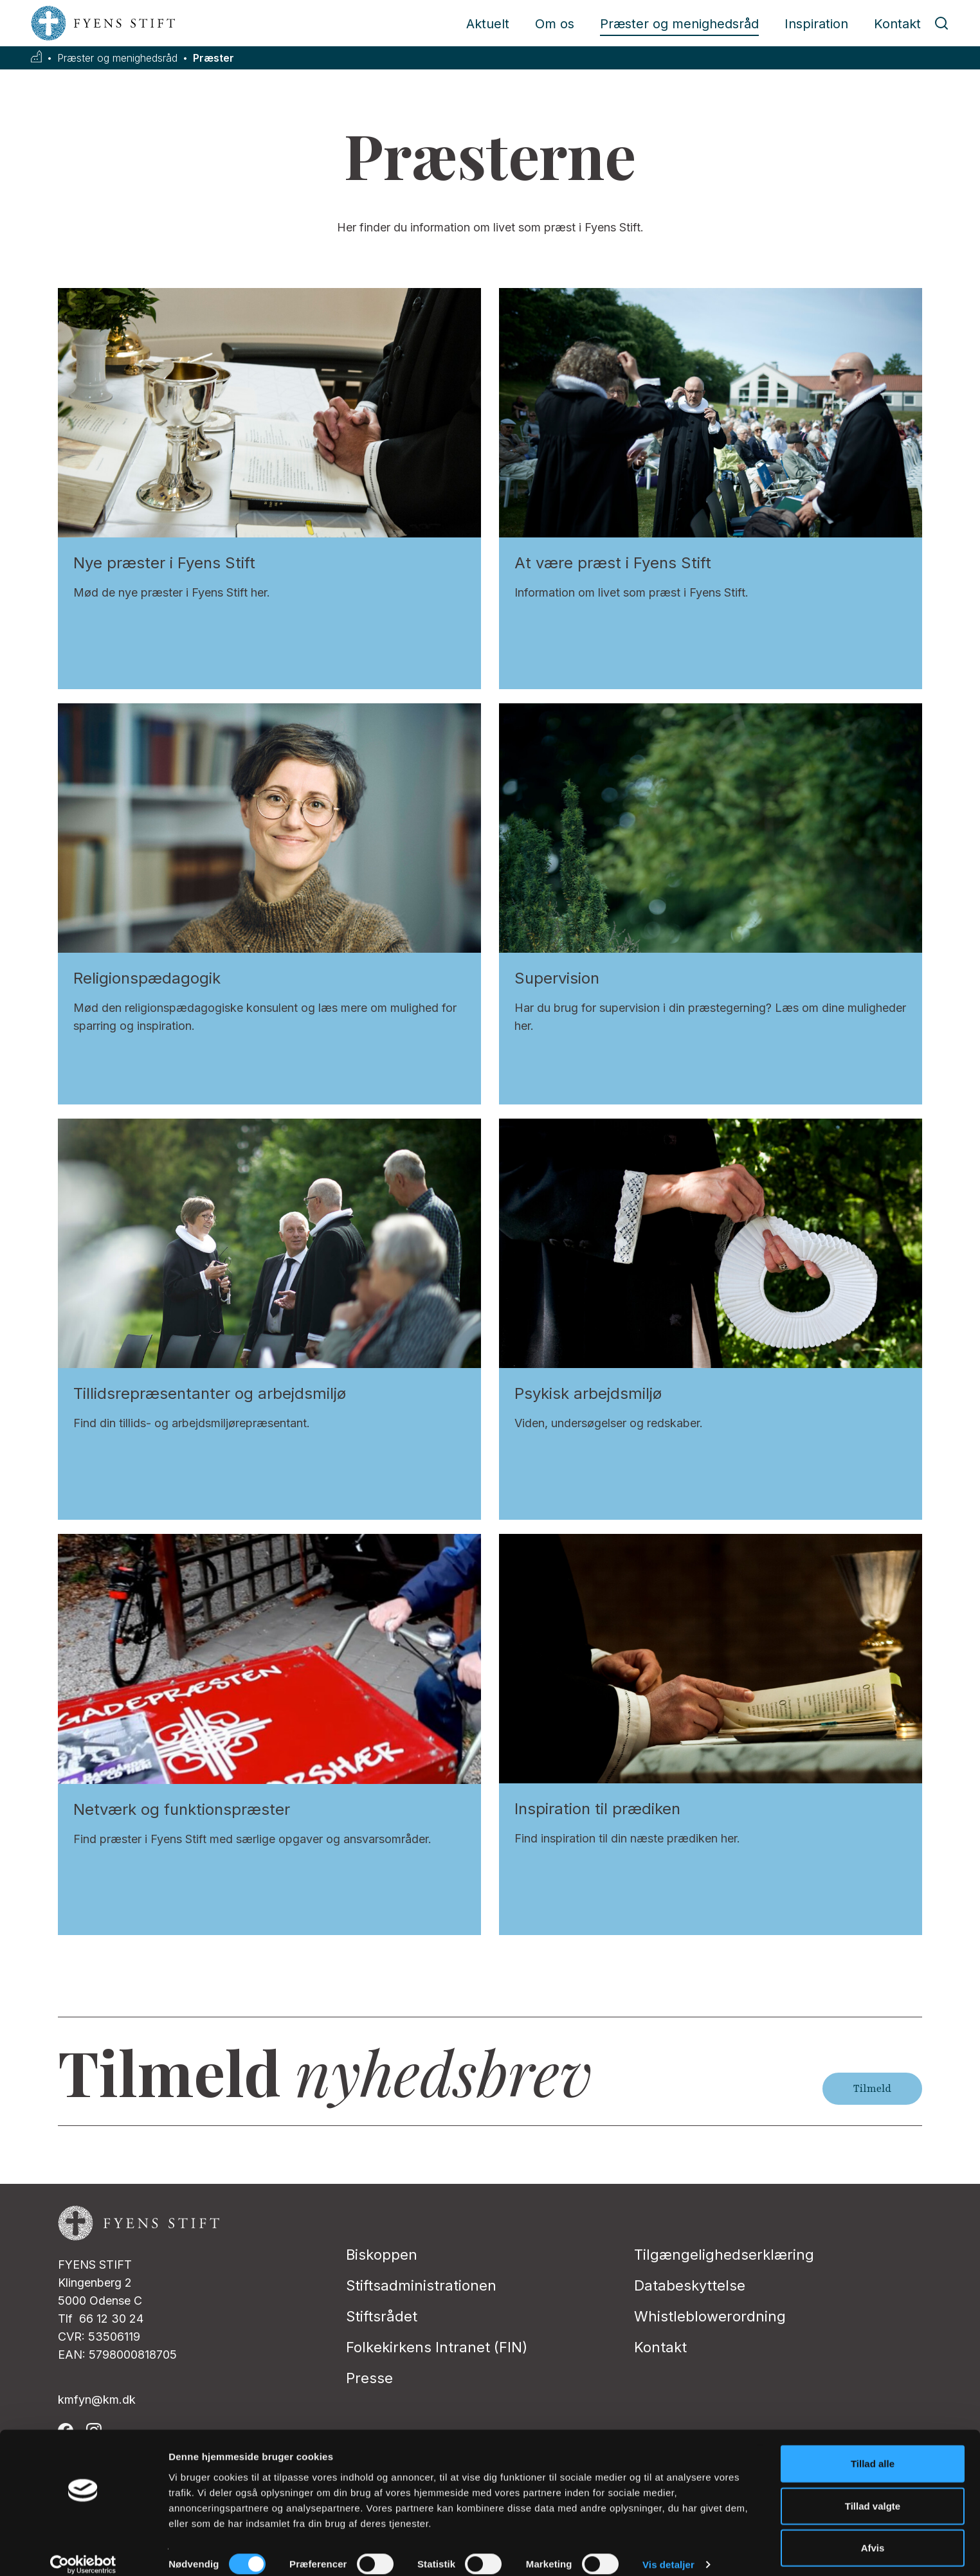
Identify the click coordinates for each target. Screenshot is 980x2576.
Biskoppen (381, 2254)
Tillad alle (872, 2449)
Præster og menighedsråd (679, 24)
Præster (213, 58)
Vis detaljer (668, 2550)
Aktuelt (487, 24)
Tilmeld (872, 2089)
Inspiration (816, 24)
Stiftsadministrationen (421, 2285)
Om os (554, 24)
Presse (369, 2378)
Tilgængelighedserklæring (724, 2254)
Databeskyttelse (689, 2285)
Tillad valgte (872, 2492)
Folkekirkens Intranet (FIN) (436, 2347)
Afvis (873, 2533)
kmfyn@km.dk (97, 2399)
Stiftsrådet (381, 2316)
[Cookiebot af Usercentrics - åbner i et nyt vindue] (83, 2551)
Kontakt (897, 24)
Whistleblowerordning (710, 2316)
